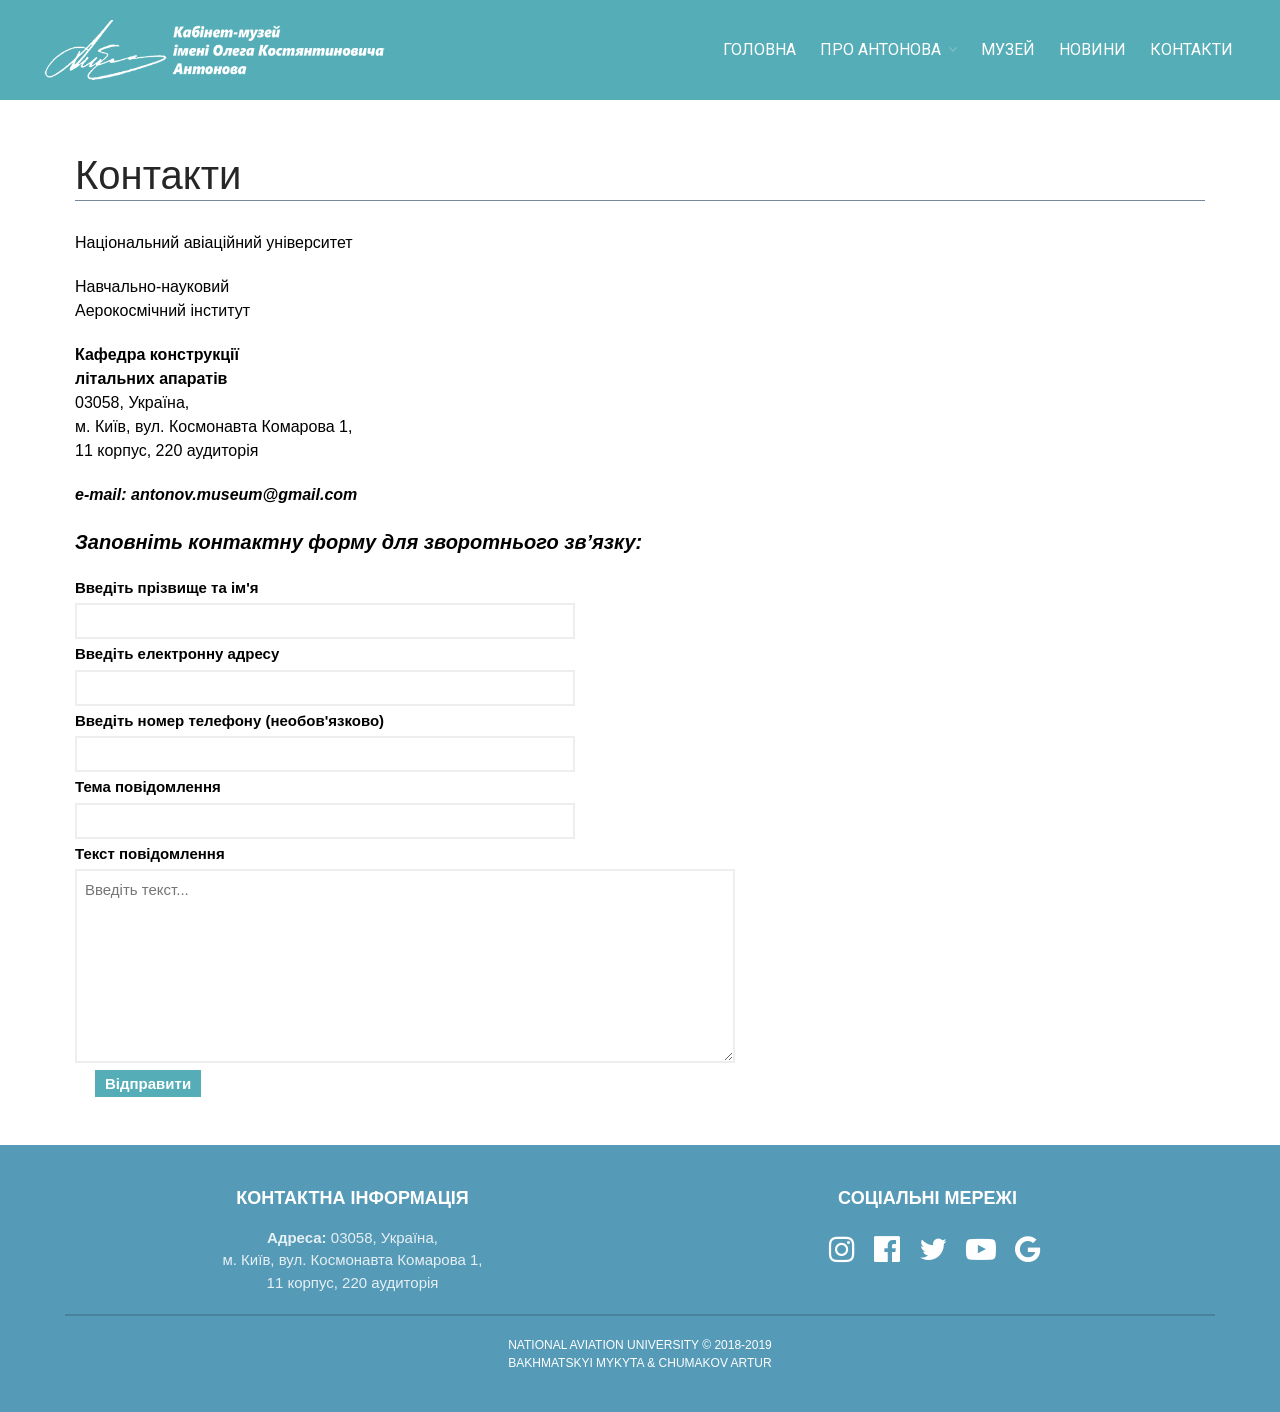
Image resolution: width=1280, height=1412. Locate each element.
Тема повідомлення (640, 808)
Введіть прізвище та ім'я (640, 609)
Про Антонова (880, 49)
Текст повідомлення (640, 971)
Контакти (1191, 49)
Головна (759, 49)
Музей (1008, 49)
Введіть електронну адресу (640, 675)
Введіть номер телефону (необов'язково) (640, 742)
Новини (1092, 49)
